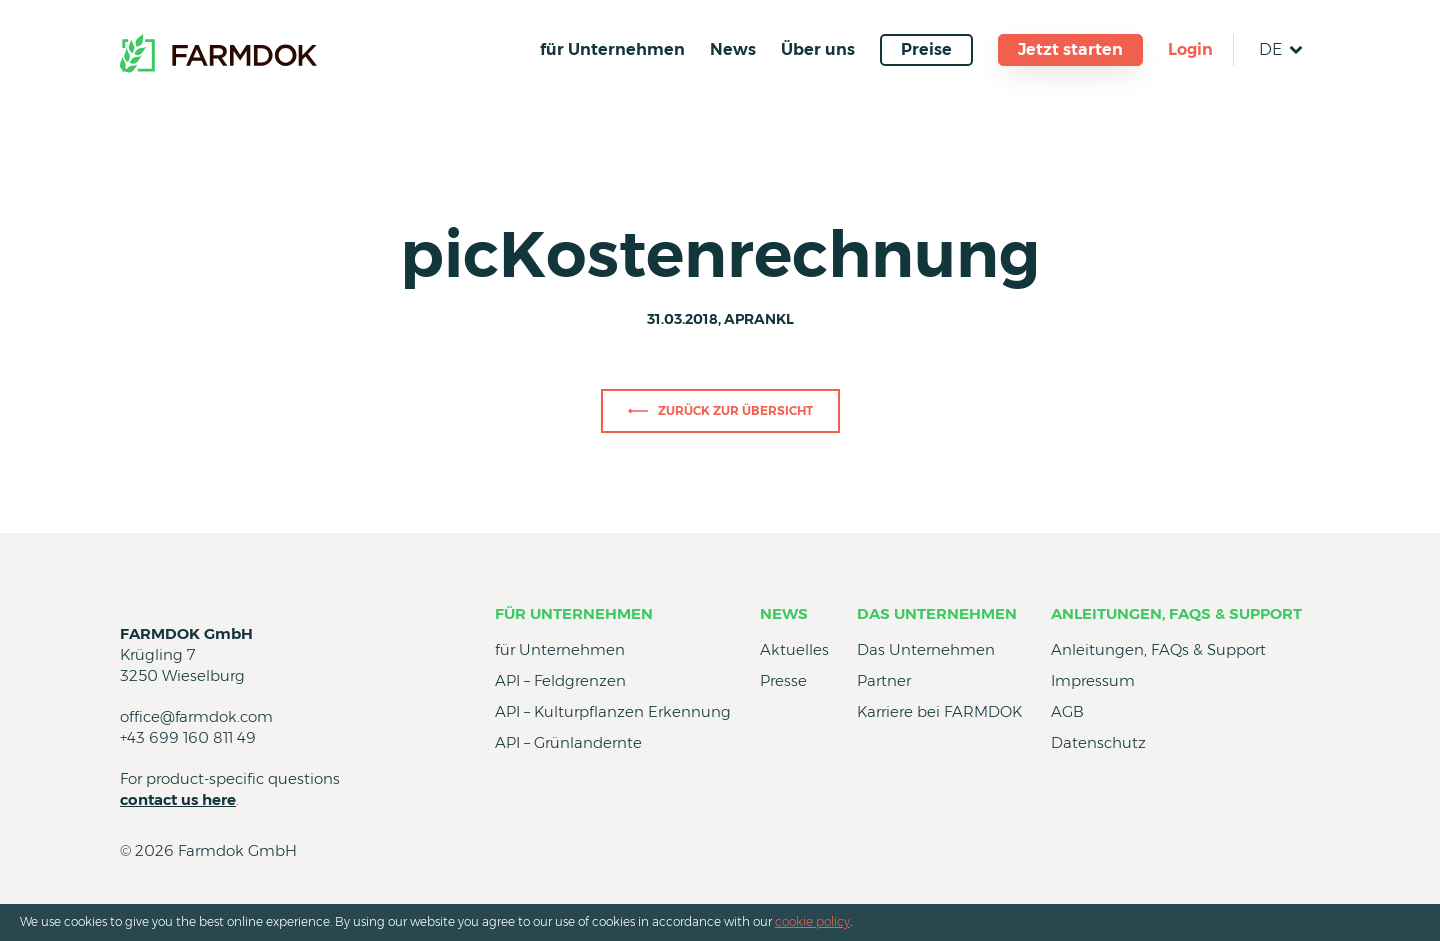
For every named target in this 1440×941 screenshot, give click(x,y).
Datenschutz (1098, 742)
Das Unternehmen (937, 613)
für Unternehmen (612, 49)
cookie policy (812, 921)
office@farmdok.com (196, 716)
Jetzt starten (1070, 49)
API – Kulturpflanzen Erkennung (613, 711)
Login (1190, 49)
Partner (884, 680)
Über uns (818, 49)
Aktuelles (794, 649)
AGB (1067, 711)
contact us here (178, 799)
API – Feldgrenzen (560, 680)
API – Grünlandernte (568, 742)
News (733, 49)
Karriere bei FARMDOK (939, 711)
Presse (783, 680)
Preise (926, 49)
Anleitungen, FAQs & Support (1176, 613)
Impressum (1093, 680)
